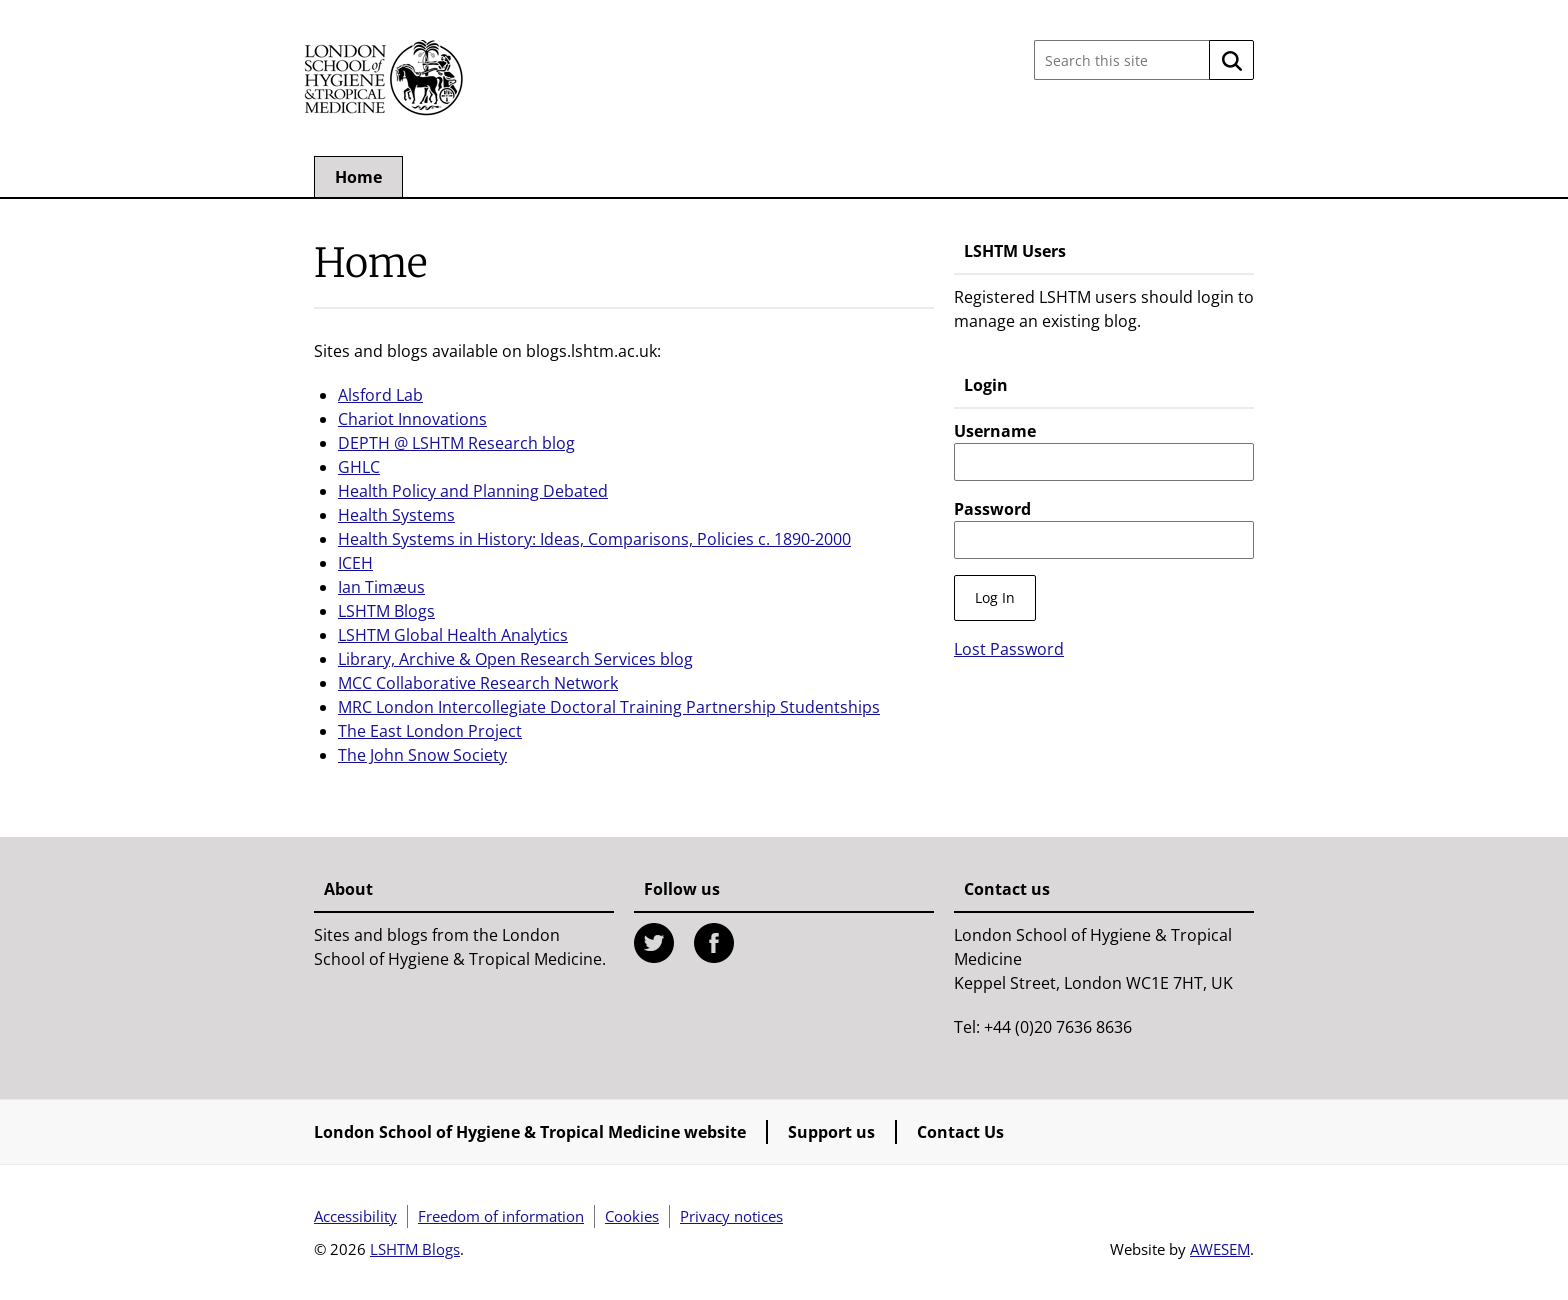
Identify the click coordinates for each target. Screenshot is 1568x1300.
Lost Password (1009, 649)
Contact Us (960, 1132)
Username (995, 431)
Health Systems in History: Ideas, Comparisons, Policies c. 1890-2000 (594, 539)
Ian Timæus (381, 587)
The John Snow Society (422, 755)
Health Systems (396, 515)
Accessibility (355, 1216)
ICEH (355, 563)
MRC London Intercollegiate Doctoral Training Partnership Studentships (609, 707)
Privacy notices (731, 1216)
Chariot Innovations (412, 419)
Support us (831, 1132)
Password (992, 509)
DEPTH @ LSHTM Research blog (456, 443)
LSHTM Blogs (386, 611)
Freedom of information (501, 1216)
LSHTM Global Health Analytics (453, 635)
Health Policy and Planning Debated (473, 491)
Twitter (654, 943)
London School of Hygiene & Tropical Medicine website (530, 1132)
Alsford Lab (380, 395)
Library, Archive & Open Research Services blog (515, 659)
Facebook (714, 943)
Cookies (632, 1216)
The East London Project (430, 731)
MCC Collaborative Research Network (478, 683)
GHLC (359, 467)
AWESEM (1220, 1249)
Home (358, 177)
